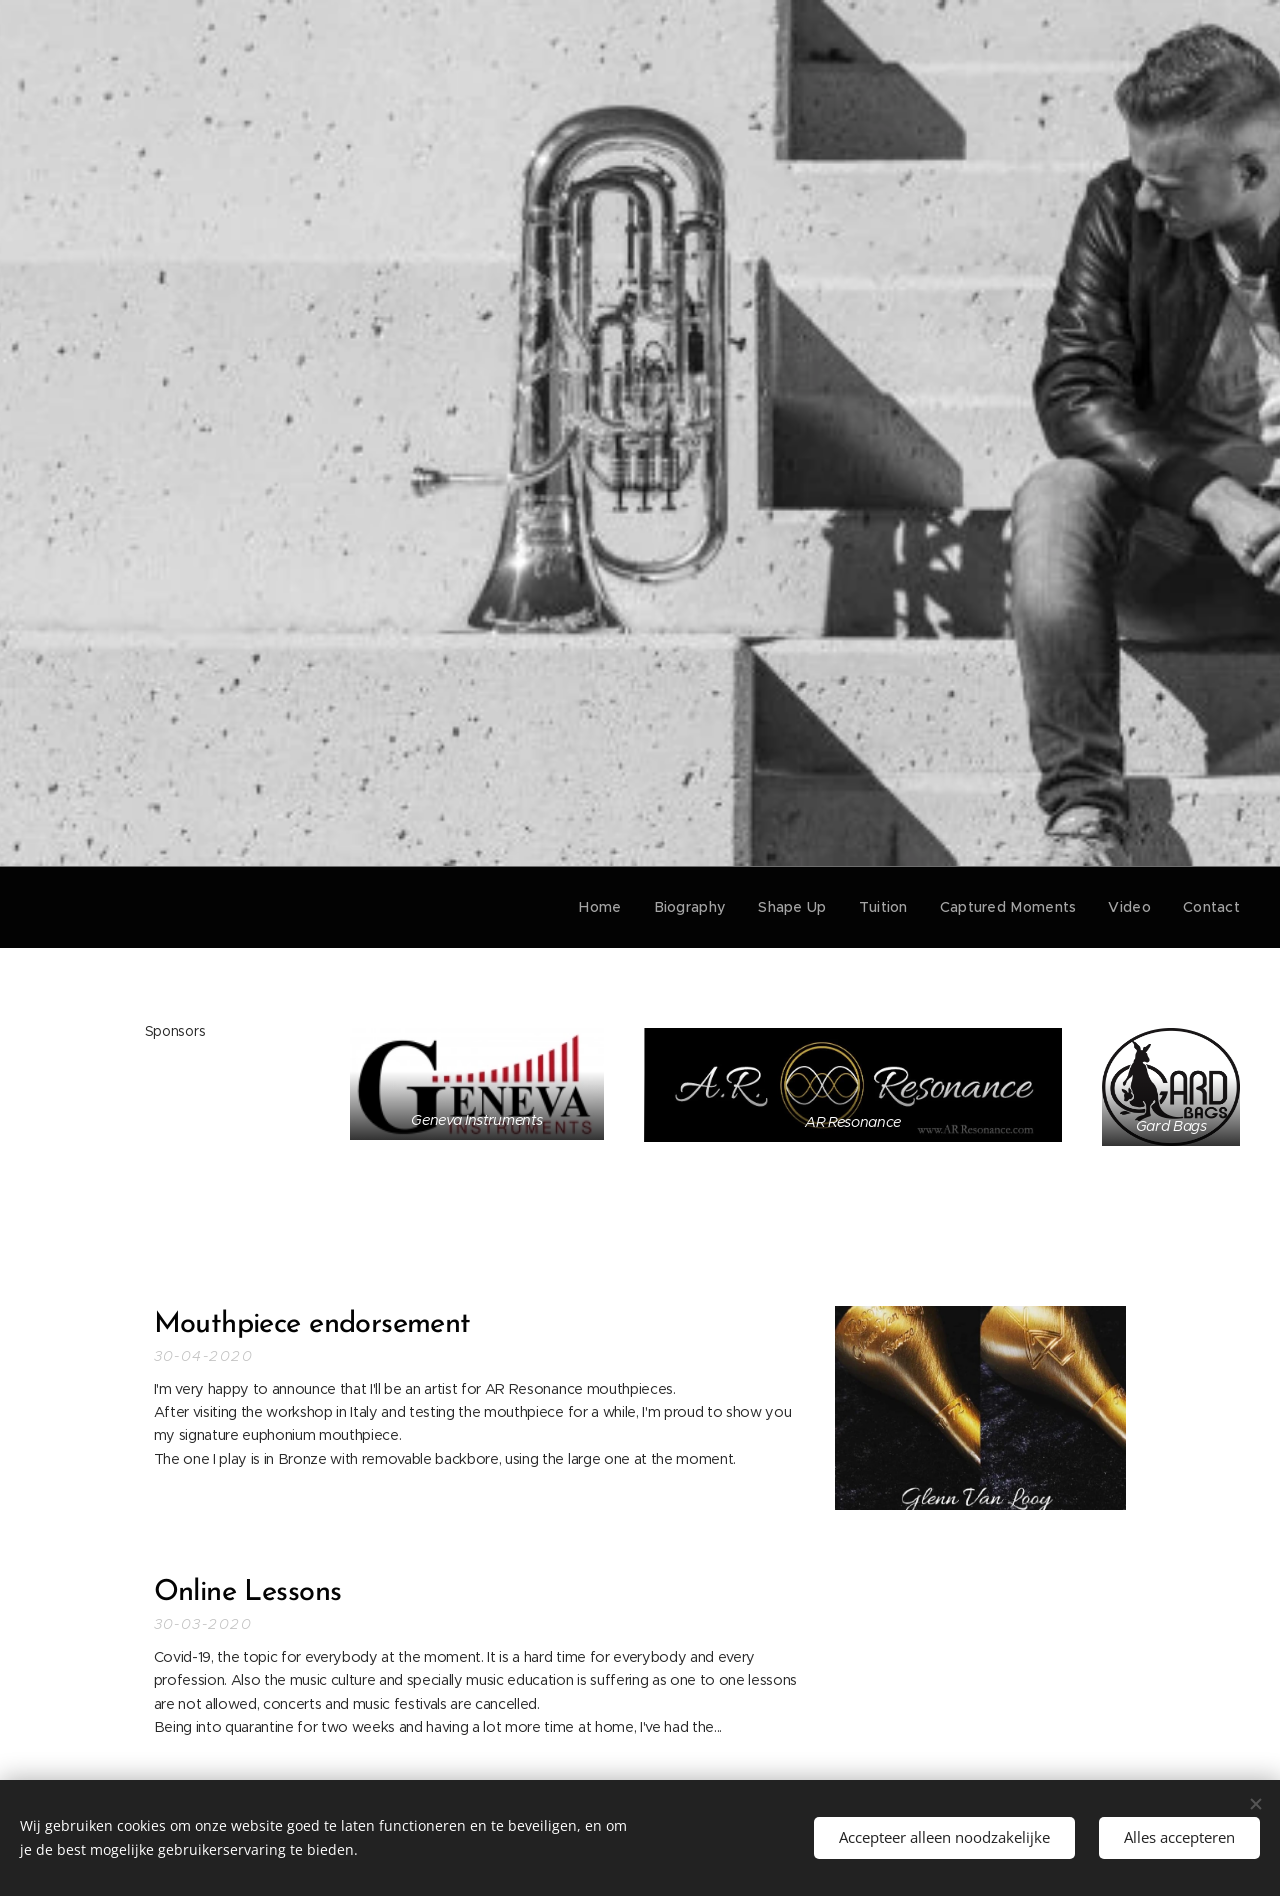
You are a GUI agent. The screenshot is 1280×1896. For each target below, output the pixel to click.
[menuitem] (626, 907)
